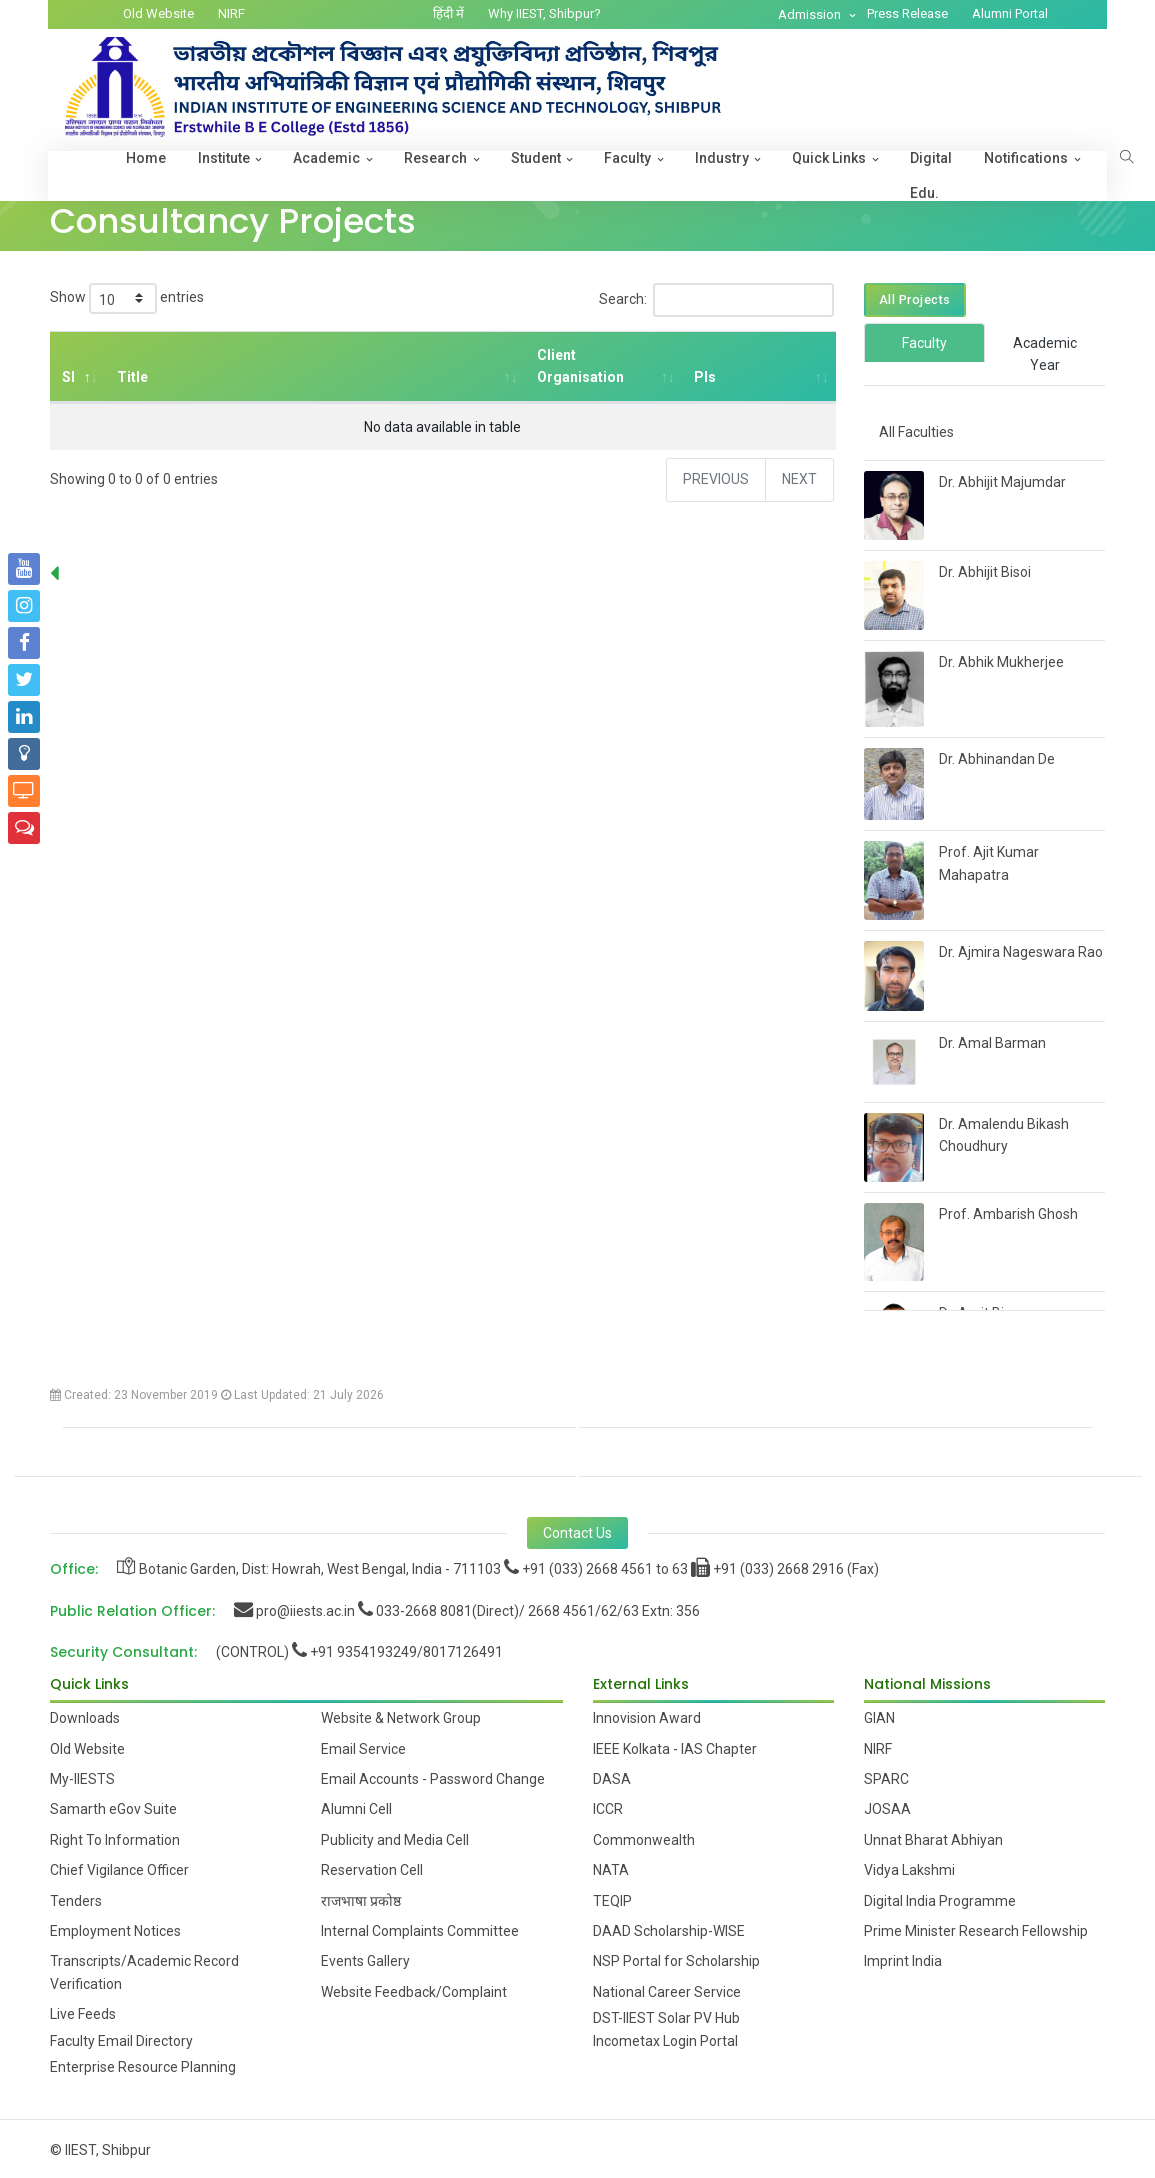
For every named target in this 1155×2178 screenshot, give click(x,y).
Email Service (363, 1749)
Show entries (127, 298)
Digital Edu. (931, 175)
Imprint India (903, 1961)
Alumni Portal (1010, 13)
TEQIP (612, 1901)
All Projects (915, 299)
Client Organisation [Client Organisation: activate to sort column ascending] (580, 366)
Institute (224, 158)
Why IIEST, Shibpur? (544, 13)
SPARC (886, 1779)
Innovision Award (647, 1718)
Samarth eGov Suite (113, 1809)
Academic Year (1045, 354)
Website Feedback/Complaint (414, 1992)
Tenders (76, 1901)
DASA (612, 1779)
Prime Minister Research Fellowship (976, 1931)
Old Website (158, 13)
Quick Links (829, 158)
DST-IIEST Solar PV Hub (666, 2018)
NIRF (231, 13)
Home (146, 158)
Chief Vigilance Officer (119, 1870)
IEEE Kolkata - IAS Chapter (675, 1749)
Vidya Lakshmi (909, 1870)
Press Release (907, 13)
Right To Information (115, 1840)
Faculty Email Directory (121, 2041)
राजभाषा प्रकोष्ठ (361, 1901)
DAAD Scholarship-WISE (669, 1931)
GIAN (879, 1718)
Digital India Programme (940, 1901)
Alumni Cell (356, 1809)
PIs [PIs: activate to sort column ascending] (704, 377)
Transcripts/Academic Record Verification (144, 1972)
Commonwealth (644, 1840)
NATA (611, 1870)
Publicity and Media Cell (395, 1840)
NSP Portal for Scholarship (676, 1961)
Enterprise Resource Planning (143, 2067)
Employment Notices (115, 1931)
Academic (326, 158)
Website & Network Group (401, 1718)
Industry (722, 158)
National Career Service (667, 1992)
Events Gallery (365, 1961)
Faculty (627, 158)
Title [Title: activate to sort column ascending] (132, 377)
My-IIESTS (82, 1779)
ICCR (608, 1809)
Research (435, 158)
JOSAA (887, 1809)
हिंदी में (448, 13)
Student (536, 158)
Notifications (1026, 158)
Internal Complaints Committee (420, 1931)
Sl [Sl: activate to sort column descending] (68, 377)
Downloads (85, 1718)
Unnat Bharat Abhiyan (933, 1840)
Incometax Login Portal (665, 2041)
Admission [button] (811, 14)
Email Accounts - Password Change (433, 1779)
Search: (716, 300)
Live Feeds (83, 2014)
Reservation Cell (372, 1870)
